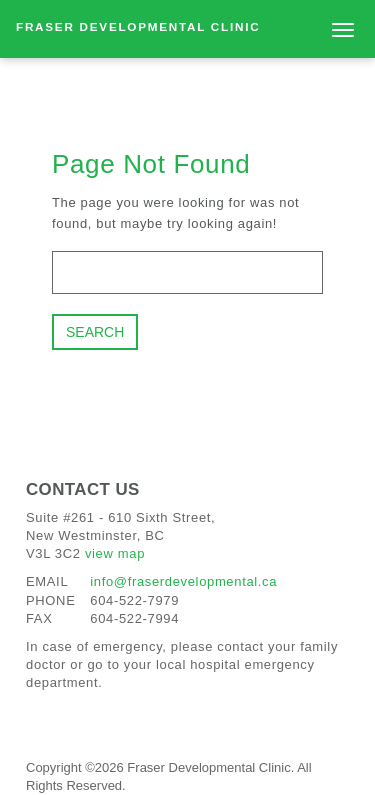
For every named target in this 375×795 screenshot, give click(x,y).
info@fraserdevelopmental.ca (183, 581)
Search (95, 332)
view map (115, 553)
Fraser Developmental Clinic (138, 26)
